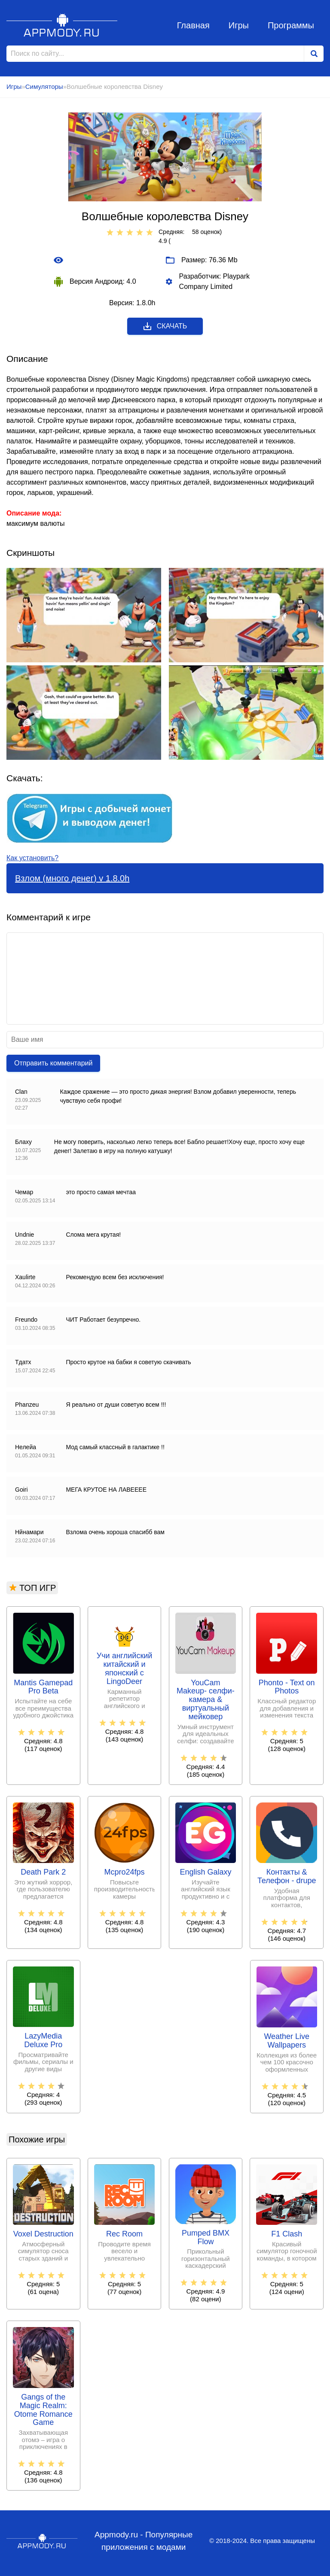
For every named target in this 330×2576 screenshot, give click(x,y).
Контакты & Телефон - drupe (286, 1876)
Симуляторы (44, 86)
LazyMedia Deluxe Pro (43, 2040)
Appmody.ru (62, 25)
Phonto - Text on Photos (287, 1687)
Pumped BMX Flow (205, 2237)
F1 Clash (286, 2234)
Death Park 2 (43, 1872)
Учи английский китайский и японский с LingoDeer (125, 1668)
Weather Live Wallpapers (286, 2041)
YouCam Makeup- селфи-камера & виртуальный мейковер (206, 1700)
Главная (193, 25)
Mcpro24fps (124, 1872)
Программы (291, 25)
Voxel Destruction (43, 2234)
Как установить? (32, 858)
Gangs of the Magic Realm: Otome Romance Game (43, 2410)
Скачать (164, 326)
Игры (239, 25)
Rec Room (124, 2234)
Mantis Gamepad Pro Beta (43, 1687)
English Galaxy (205, 1872)
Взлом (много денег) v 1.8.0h (72, 878)
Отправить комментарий (53, 1063)
